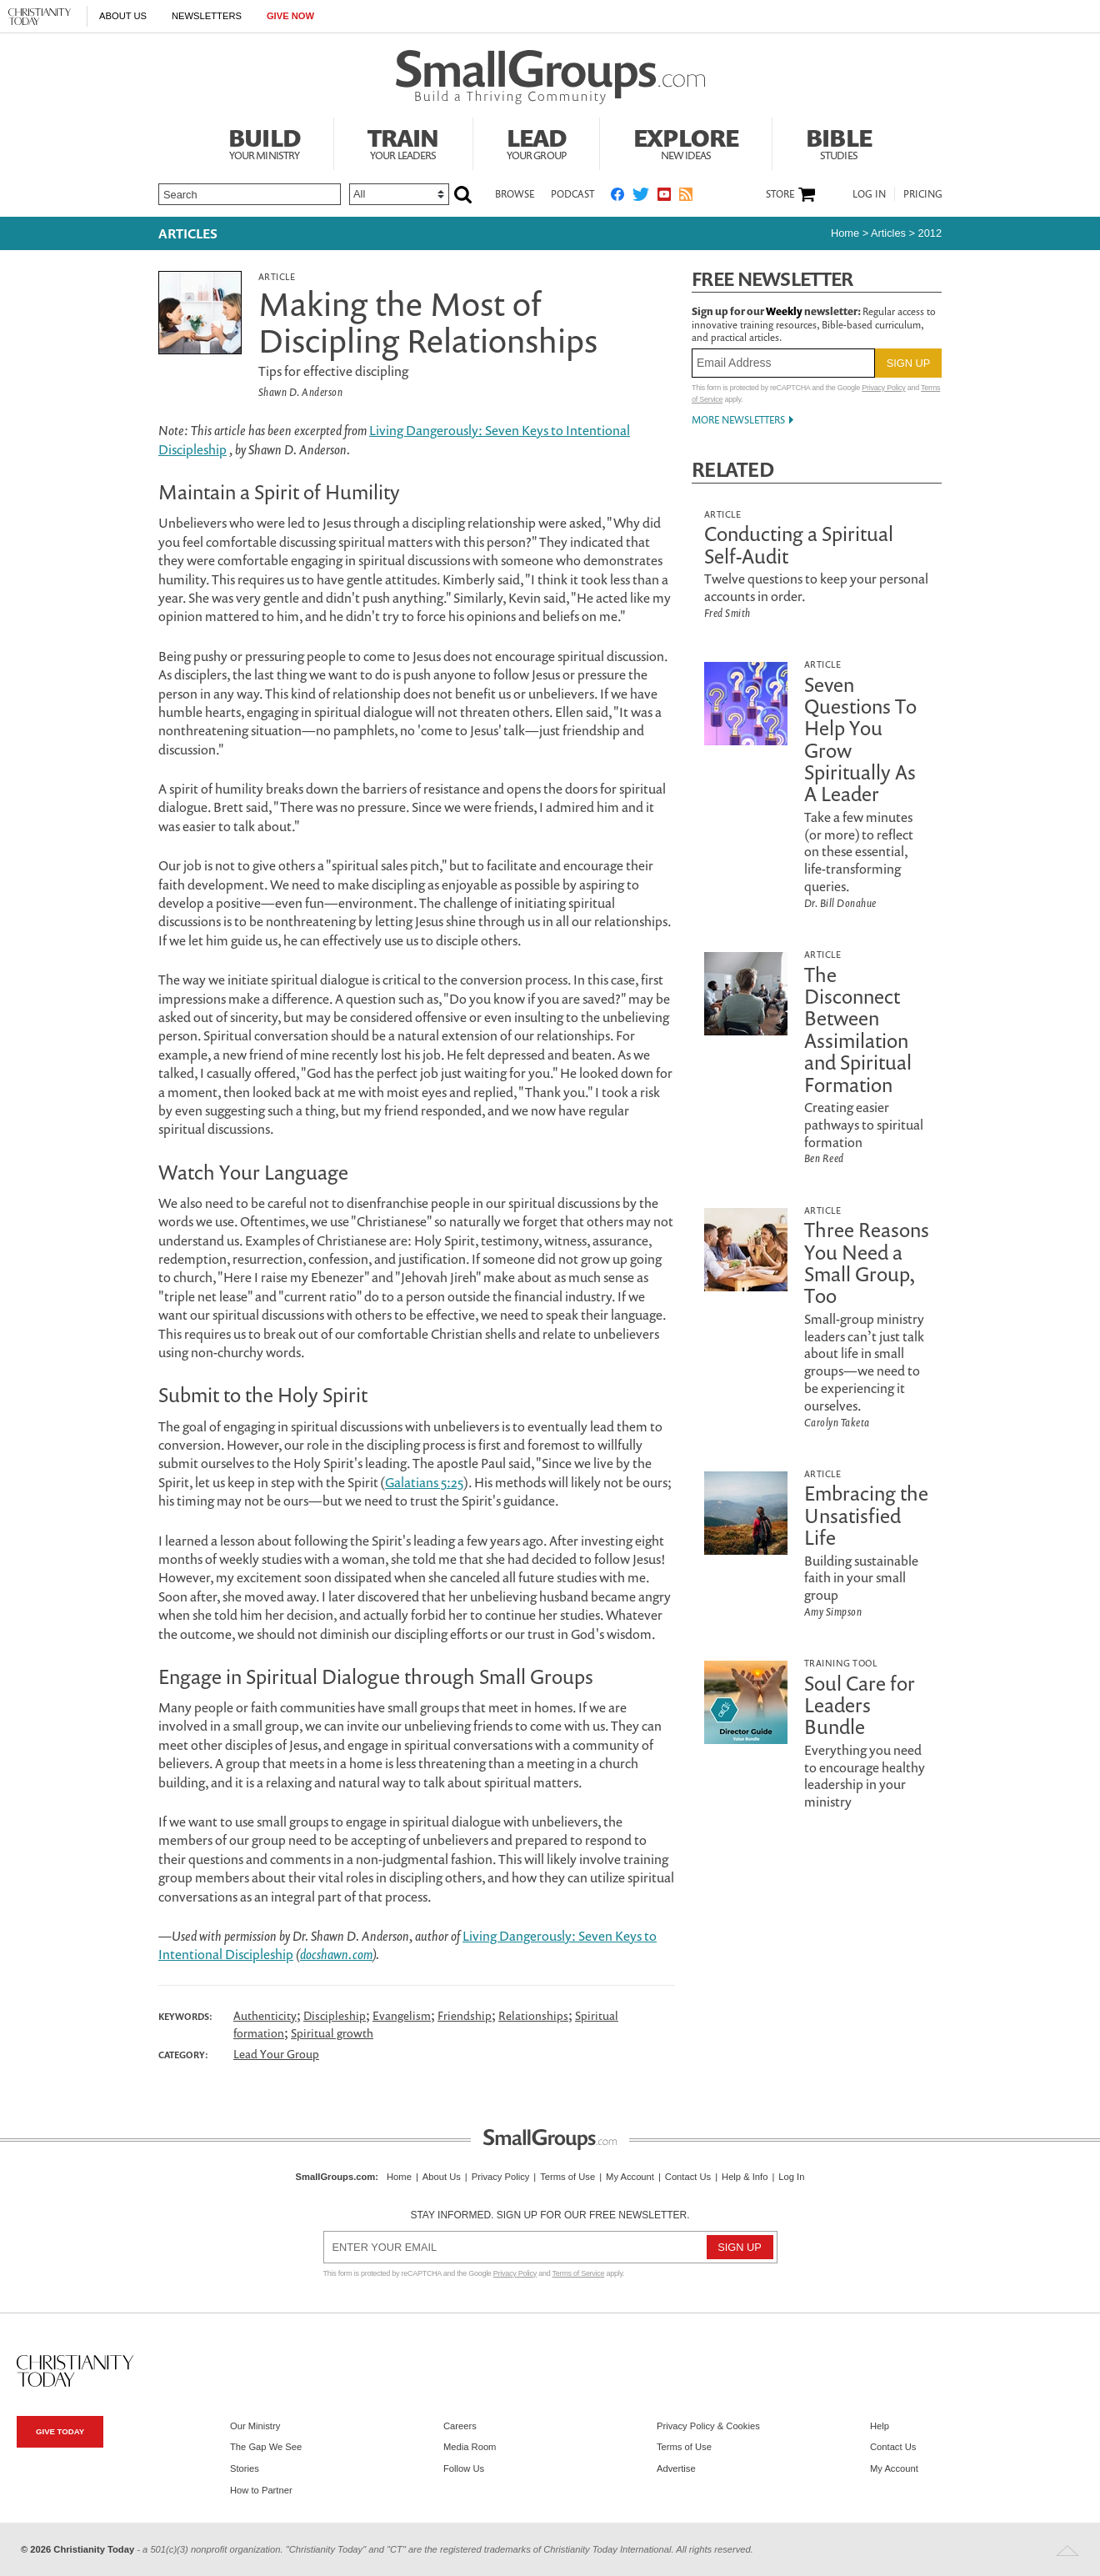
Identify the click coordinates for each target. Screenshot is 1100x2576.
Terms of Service (578, 2273)
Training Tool (840, 1662)
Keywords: (185, 2016)
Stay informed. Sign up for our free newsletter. (549, 2215)
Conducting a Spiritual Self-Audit (798, 544)
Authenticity (265, 2015)
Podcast (572, 194)
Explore (685, 142)
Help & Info (745, 2177)
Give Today (60, 2431)
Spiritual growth (332, 2033)
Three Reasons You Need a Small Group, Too (866, 1262)
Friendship (465, 2015)
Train (403, 142)
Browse (514, 194)
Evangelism (401, 2015)
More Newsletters (738, 420)
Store (780, 194)
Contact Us (688, 2177)
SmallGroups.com (336, 2177)
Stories (244, 2468)
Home (845, 233)
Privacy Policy (883, 387)
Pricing (922, 194)
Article (276, 276)
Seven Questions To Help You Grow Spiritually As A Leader (860, 739)
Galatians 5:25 (424, 1482)
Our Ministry (255, 2426)
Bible (839, 142)
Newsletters (207, 16)
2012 (930, 233)
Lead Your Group (276, 2054)
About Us (123, 16)
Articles (188, 233)
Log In (869, 194)
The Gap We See (266, 2447)
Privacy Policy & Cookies (708, 2426)
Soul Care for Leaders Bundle (859, 1705)
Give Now (290, 16)
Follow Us (463, 2468)
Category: (183, 2055)
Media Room (469, 2447)
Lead (537, 142)
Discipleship (334, 2015)
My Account (630, 2177)
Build (264, 142)
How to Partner (261, 2490)
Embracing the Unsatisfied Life (866, 1515)
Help (879, 2426)
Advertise (676, 2468)
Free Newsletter (772, 279)
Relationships (533, 2015)
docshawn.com (336, 1954)
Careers (460, 2426)
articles (888, 233)
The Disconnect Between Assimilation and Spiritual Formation (858, 1029)
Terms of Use (567, 2177)
